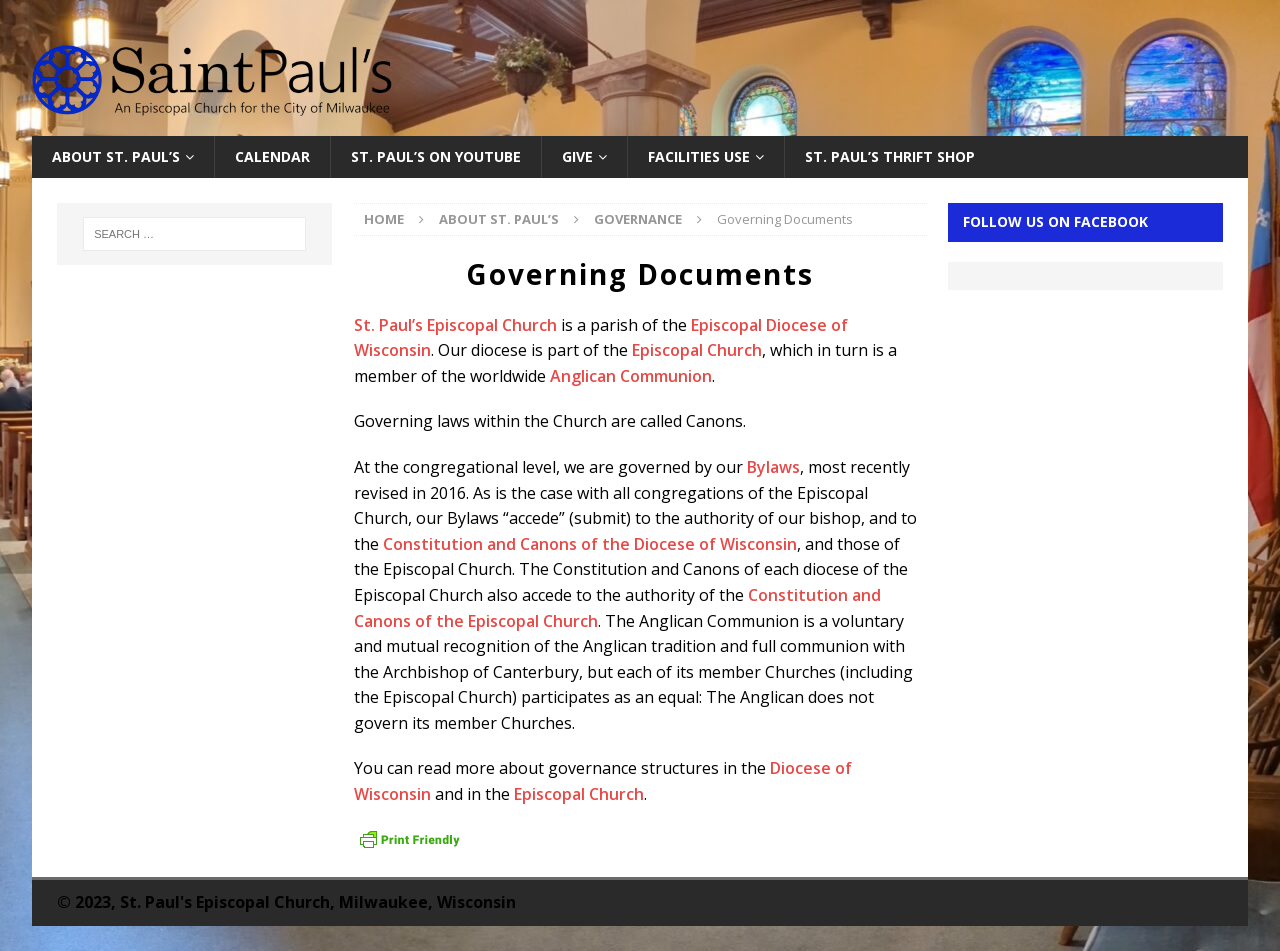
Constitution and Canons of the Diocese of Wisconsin (590, 544)
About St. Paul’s (116, 156)
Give (577, 156)
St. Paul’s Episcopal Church (455, 325)
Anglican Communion (631, 376)
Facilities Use (699, 156)
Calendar (272, 156)
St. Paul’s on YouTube (436, 156)
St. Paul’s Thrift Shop (890, 156)
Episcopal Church (697, 350)
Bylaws (773, 467)
